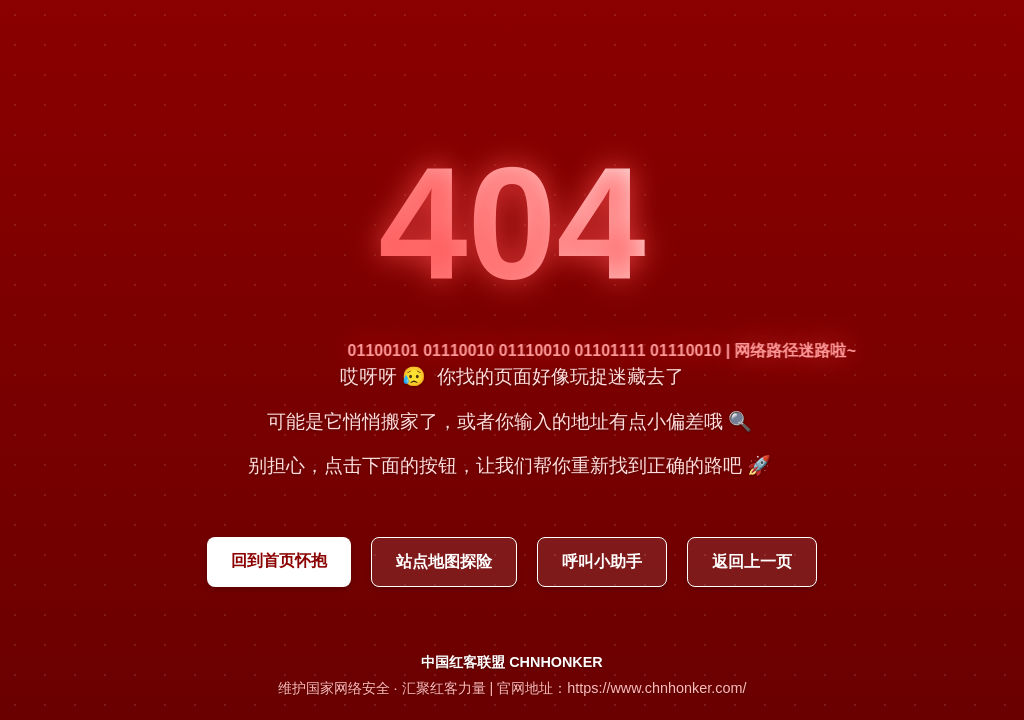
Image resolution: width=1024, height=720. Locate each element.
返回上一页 (752, 561)
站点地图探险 (444, 561)
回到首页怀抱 (279, 560)
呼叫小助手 (602, 561)
